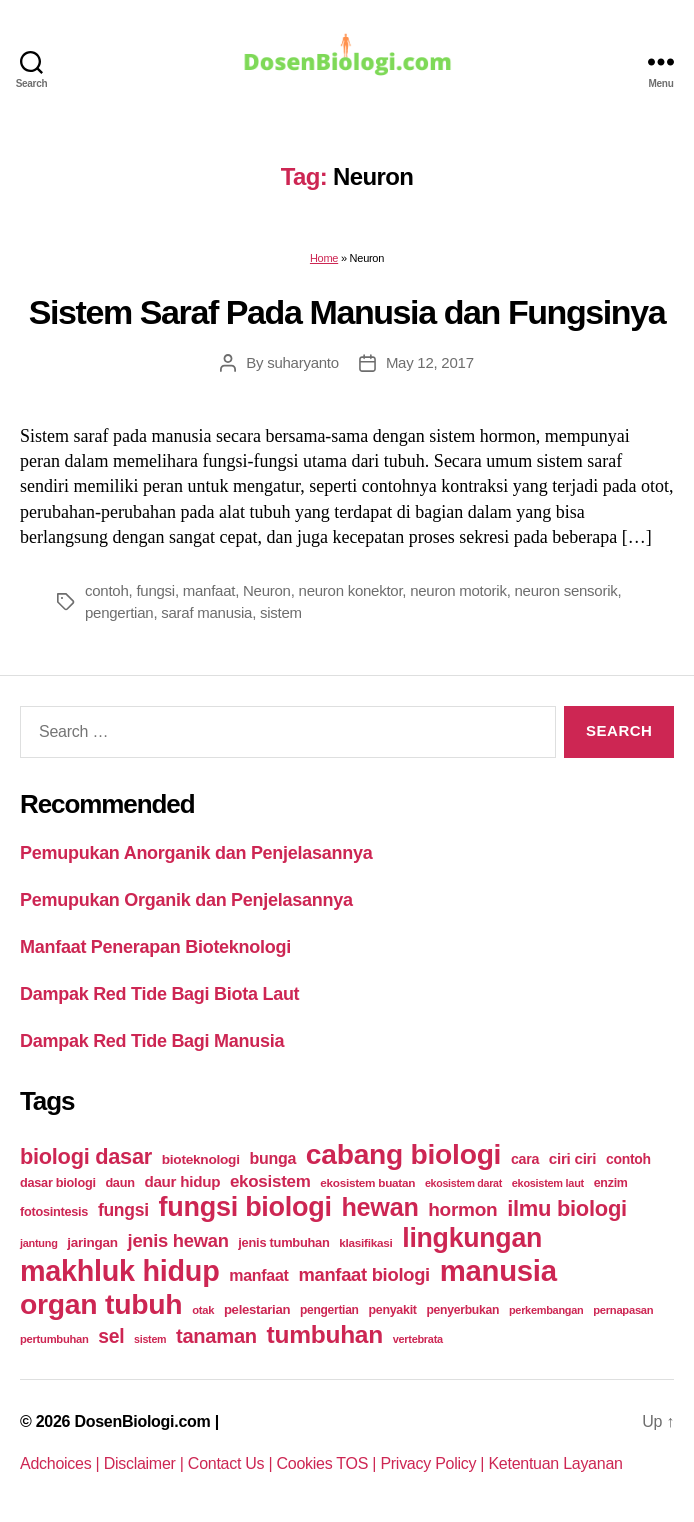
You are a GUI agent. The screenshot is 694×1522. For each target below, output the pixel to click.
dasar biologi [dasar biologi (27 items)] (58, 1182)
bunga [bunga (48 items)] (272, 1158)
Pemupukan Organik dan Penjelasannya (186, 900)
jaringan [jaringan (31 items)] (92, 1242)
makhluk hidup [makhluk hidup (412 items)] (119, 1271)
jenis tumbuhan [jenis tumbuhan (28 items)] (283, 1242)
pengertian (119, 612)
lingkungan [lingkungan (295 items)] (472, 1238)
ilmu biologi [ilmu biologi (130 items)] (567, 1208)
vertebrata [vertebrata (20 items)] (418, 1339)
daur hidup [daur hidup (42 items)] (182, 1181)
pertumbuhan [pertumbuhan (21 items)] (54, 1339)
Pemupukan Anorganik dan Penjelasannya (196, 853)
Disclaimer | (146, 1463)
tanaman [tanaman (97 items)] (216, 1336)
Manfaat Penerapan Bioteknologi (155, 947)
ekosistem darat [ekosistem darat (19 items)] (463, 1183)
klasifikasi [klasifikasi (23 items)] (365, 1242)
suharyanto (303, 362)
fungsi (155, 590)
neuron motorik (458, 590)
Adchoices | (62, 1463)
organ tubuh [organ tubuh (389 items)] (101, 1304)
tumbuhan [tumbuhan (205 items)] (325, 1334)
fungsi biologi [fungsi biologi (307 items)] (245, 1207)
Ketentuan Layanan (555, 1463)
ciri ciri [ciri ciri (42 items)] (572, 1158)
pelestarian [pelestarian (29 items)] (257, 1309)
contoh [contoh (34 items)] (628, 1159)
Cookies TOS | (329, 1463)
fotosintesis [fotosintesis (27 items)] (54, 1211)
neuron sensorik (566, 590)
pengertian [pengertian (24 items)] (329, 1310)
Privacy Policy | (434, 1463)
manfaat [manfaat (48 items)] (258, 1275)
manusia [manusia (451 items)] (498, 1270)
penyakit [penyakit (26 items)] (392, 1310)
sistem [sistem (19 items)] (150, 1339)
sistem (281, 612)
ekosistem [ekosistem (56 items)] (270, 1181)
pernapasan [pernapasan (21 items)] (623, 1310)
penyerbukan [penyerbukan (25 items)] (462, 1310)
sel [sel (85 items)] (111, 1336)
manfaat (209, 590)
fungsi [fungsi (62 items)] (123, 1210)
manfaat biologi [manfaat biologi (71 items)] (364, 1274)
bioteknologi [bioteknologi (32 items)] (201, 1159)
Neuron (267, 590)
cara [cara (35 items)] (525, 1159)
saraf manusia (206, 612)
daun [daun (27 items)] (119, 1182)
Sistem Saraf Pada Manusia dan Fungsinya (347, 312)
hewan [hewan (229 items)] (379, 1207)
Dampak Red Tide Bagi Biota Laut (159, 994)
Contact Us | (232, 1463)
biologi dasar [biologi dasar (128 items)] (86, 1156)
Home (324, 258)
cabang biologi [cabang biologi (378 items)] (403, 1154)
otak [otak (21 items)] (203, 1310)
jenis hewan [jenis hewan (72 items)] (178, 1240)
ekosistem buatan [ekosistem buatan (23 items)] (367, 1182)
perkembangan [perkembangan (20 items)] (546, 1310)
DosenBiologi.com (142, 1421)
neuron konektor (351, 590)
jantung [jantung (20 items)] (39, 1243)
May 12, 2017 (430, 362)
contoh (107, 590)
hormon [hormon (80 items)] (462, 1209)
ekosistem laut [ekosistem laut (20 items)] (548, 1183)
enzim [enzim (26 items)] (611, 1183)
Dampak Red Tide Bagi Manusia (152, 1041)
